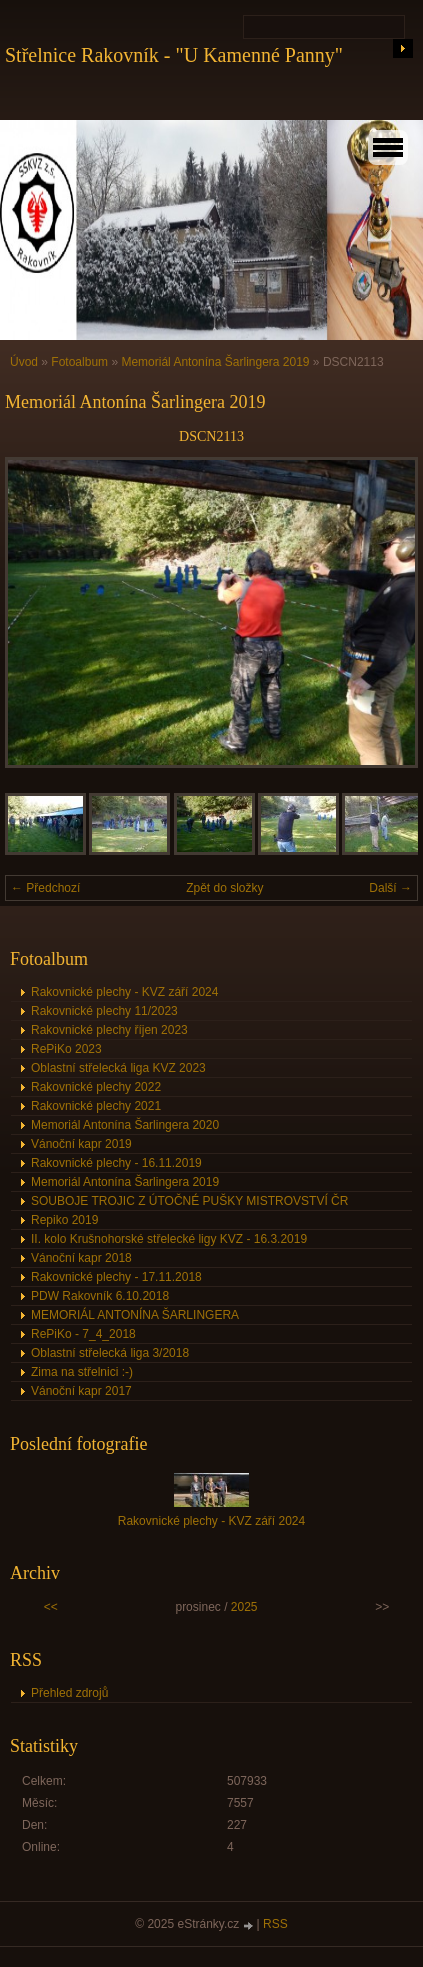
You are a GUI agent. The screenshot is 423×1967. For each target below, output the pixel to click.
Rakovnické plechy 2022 (96, 1087)
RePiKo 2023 (66, 1049)
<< (51, 1607)
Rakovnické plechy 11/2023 (104, 1011)
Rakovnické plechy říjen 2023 (109, 1030)
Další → (390, 888)
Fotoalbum (79, 362)
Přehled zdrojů (69, 1693)
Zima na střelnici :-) (82, 1372)
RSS (275, 1924)
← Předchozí (45, 888)
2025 (244, 1607)
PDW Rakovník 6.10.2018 (100, 1296)
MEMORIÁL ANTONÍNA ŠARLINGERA (135, 1315)
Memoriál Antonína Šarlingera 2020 (125, 1125)
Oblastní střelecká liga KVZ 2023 (118, 1068)
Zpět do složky (224, 888)
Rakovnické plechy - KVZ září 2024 (124, 992)
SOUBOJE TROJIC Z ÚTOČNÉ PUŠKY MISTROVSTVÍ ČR (189, 1201)
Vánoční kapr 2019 (81, 1144)
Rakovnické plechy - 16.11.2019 (116, 1163)
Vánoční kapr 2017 (81, 1391)
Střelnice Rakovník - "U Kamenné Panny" (174, 55)
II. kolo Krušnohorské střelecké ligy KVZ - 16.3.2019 (169, 1239)
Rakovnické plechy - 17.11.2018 (116, 1277)
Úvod (24, 362)
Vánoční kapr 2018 (81, 1258)
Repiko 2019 (64, 1220)
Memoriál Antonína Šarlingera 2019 (215, 362)
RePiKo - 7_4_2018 (83, 1334)
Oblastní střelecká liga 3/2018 (110, 1353)
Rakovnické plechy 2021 (96, 1106)
